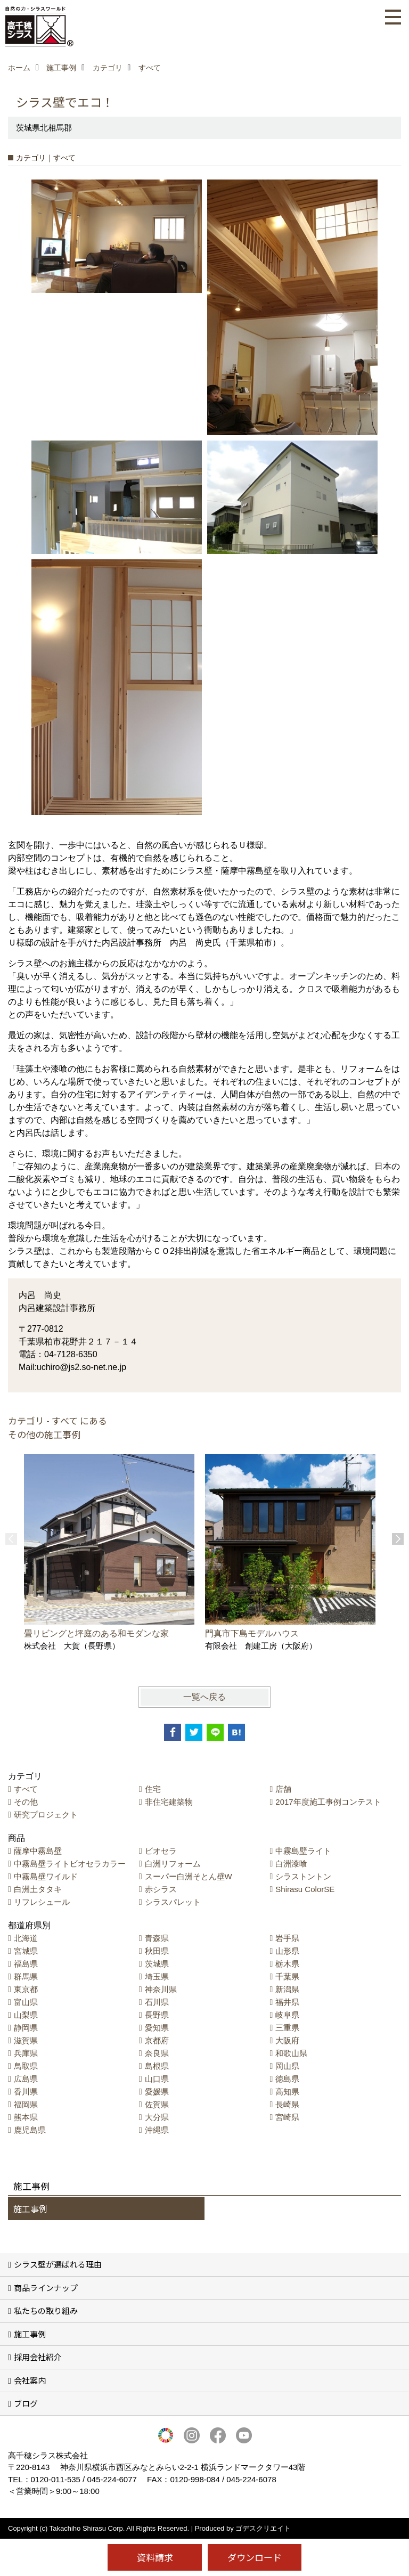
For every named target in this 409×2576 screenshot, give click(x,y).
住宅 (153, 1789)
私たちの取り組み (46, 2310)
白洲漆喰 (291, 1863)
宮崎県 (287, 2117)
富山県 (26, 2002)
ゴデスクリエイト (263, 2528)
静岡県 (26, 2027)
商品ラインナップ (46, 2287)
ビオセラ (161, 1850)
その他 (26, 1801)
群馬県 (26, 1976)
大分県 (157, 2117)
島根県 (157, 2065)
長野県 (157, 2014)
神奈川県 (161, 1989)
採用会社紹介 (38, 2356)
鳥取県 (26, 2065)
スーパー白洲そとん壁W (188, 1876)
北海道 (26, 1938)
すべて (26, 1789)
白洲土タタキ (38, 1889)
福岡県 (26, 2104)
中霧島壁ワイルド (46, 1876)
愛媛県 (157, 2091)
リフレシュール (42, 1901)
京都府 (157, 2040)
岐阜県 (287, 2014)
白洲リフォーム (173, 1863)
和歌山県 (291, 2053)
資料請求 (155, 2557)
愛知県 (157, 2027)
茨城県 (157, 1963)
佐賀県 (157, 2104)
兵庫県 (26, 2053)
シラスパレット (173, 1901)
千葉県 (287, 1976)
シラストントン (303, 1876)
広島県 (26, 2078)
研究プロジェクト (46, 1814)
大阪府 (287, 2040)
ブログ (26, 2403)
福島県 (26, 1963)
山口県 (157, 2078)
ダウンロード (254, 2557)
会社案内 (30, 2380)
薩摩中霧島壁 (38, 1850)
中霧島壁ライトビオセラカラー (70, 1863)
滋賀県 (26, 2040)
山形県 (287, 1950)
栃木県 (287, 1963)
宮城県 (26, 1950)
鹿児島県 (30, 2129)
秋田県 (157, 1950)
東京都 (26, 1989)
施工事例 (30, 2208)
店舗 (283, 1789)
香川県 (26, 2091)
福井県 (287, 2002)
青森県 (157, 1938)
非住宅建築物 (169, 1801)
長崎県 (287, 2104)
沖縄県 (157, 2129)
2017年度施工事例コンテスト (328, 1801)
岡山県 (287, 2065)
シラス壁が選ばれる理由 (58, 2264)
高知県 (287, 2091)
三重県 (287, 2027)
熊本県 (26, 2117)
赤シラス (161, 1889)
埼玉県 (157, 1976)
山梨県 (26, 2014)
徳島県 (287, 2078)
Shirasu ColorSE (304, 1889)
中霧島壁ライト (303, 1850)
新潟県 (287, 1989)
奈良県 (157, 2053)
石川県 (157, 2002)
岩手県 (287, 1938)
